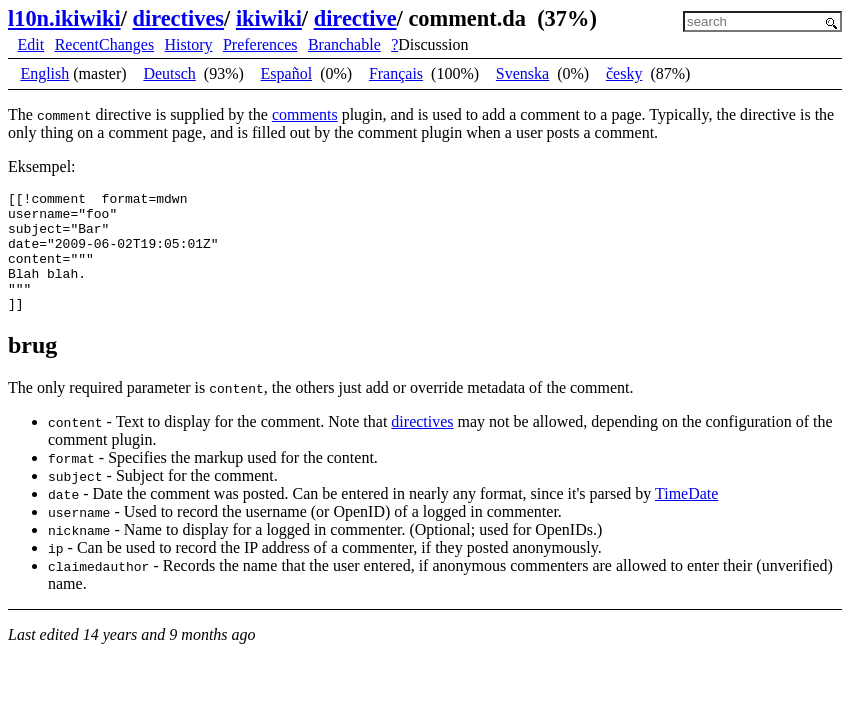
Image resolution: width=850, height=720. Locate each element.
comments (305, 114)
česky (624, 73)
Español (287, 73)
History (189, 44)
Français (396, 73)
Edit (31, 44)
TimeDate (686, 517)
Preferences (260, 44)
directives (178, 18)
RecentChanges (105, 44)
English (44, 73)
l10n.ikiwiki (64, 18)
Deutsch (169, 73)
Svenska (522, 73)
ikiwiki (269, 18)
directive (355, 18)
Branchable (344, 44)
